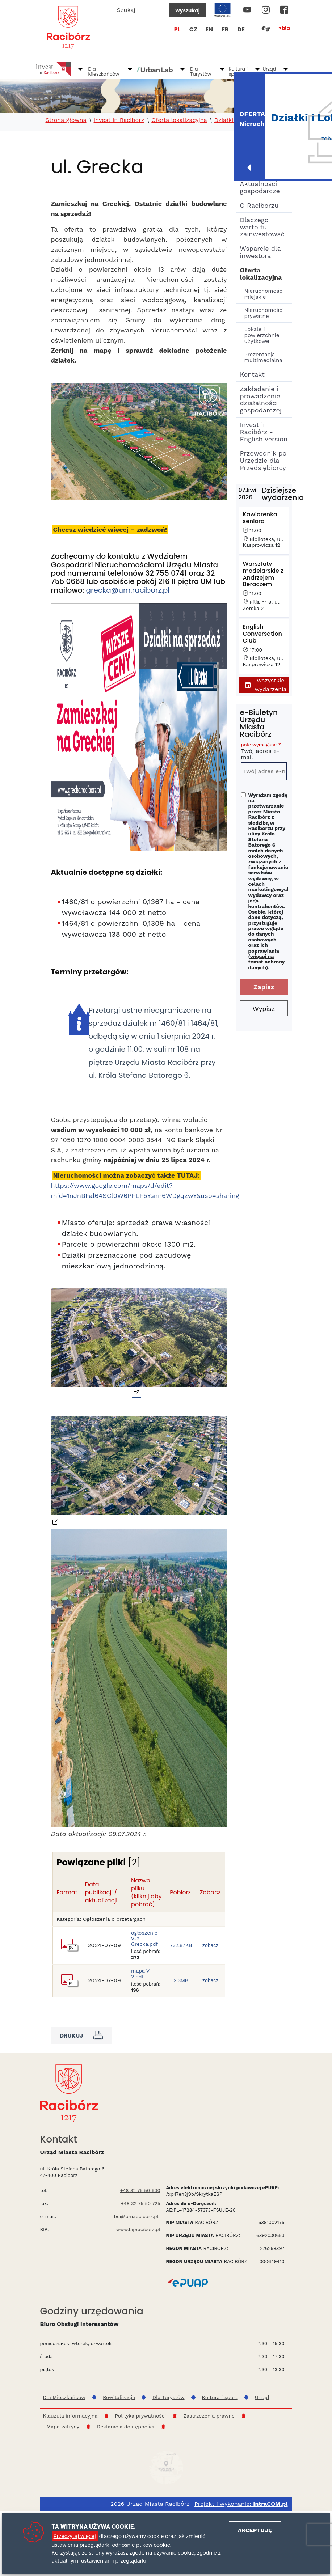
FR (225, 29)
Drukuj (81, 2064)
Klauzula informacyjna (70, 2445)
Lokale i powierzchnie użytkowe (262, 335)
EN (209, 29)
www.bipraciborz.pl (138, 2258)
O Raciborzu (259, 205)
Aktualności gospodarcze (260, 187)
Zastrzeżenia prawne (209, 2445)
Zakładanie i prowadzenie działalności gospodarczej (261, 399)
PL (177, 29)
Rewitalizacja (119, 2426)
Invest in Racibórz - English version (264, 432)
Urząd (269, 68)
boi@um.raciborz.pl (136, 2245)
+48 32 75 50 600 (140, 2219)
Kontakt (252, 374)
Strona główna (66, 120)
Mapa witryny (63, 2455)
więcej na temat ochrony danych (266, 961)
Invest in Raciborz (119, 120)
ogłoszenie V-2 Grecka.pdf (144, 1967)
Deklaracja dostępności (125, 2455)
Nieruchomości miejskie (264, 294)
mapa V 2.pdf (140, 2002)
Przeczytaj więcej (75, 2535)
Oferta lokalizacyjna (179, 120)
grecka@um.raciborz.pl (128, 590)
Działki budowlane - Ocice (251, 120)
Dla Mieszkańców (103, 71)
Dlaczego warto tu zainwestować (262, 227)
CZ (193, 29)
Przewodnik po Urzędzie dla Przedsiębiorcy (263, 460)
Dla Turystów (200, 71)
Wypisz (264, 1008)
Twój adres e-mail (264, 752)
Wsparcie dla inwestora (260, 252)
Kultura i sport (238, 71)
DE (241, 29)
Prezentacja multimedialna (263, 357)
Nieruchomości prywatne (264, 313)
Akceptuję (255, 2530)
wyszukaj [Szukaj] (187, 10)
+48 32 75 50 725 (140, 2232)
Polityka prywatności (140, 2445)
